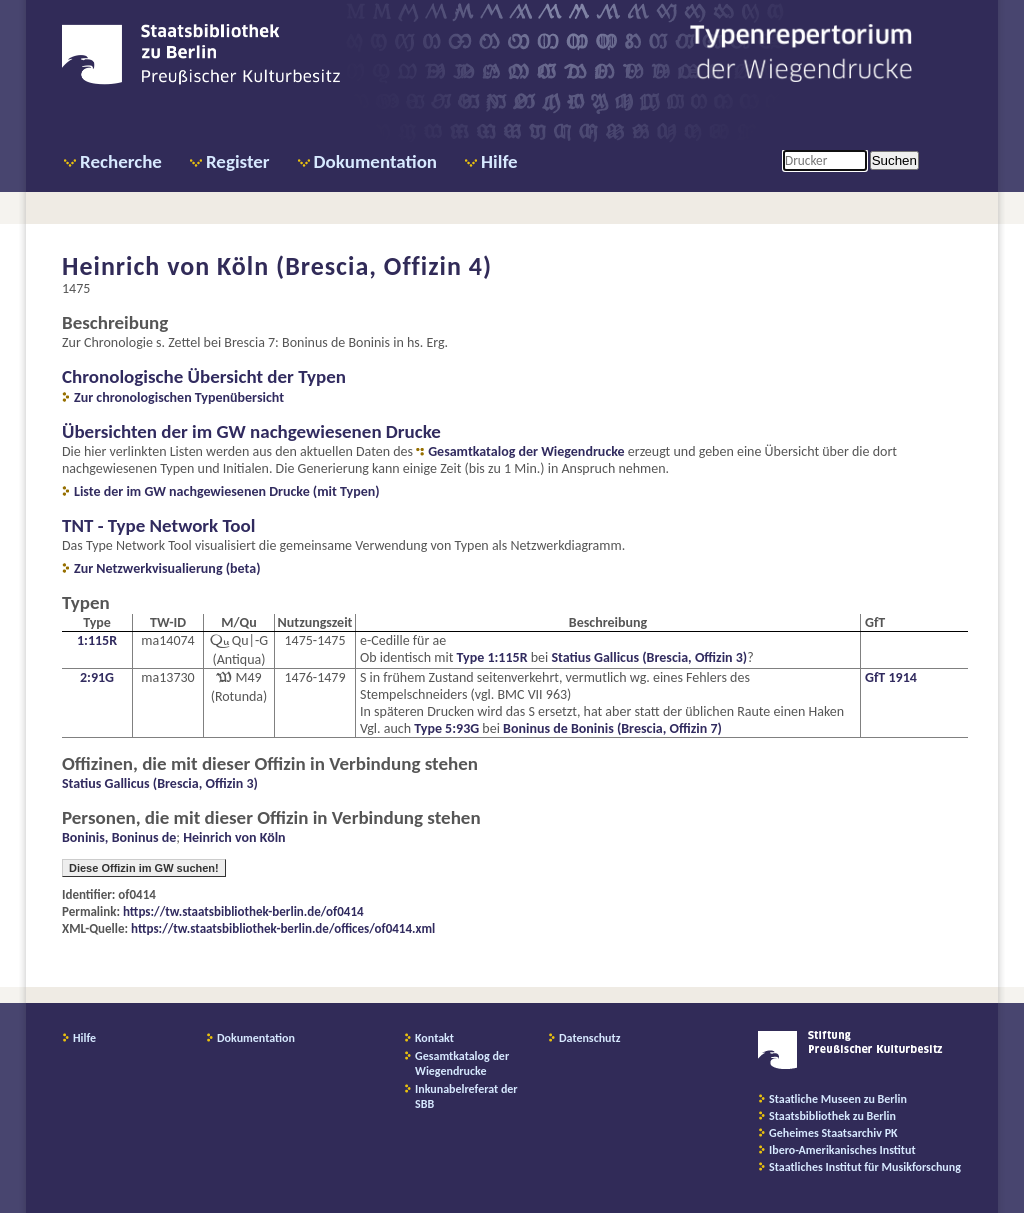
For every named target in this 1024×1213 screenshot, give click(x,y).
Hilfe (499, 161)
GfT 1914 (891, 677)
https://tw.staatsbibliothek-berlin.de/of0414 (243, 911)
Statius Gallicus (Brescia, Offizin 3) (649, 657)
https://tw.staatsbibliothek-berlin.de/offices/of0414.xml (283, 928)
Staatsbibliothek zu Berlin (832, 1116)
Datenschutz (590, 1038)
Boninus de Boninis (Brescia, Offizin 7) (612, 728)
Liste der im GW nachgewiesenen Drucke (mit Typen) (227, 491)
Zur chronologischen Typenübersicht (179, 397)
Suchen (894, 160)
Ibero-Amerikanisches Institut (842, 1150)
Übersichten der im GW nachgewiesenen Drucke (251, 431)
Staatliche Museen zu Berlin (838, 1099)
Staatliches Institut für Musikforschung (865, 1167)
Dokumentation (375, 161)
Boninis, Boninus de (119, 837)
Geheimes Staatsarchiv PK (833, 1133)
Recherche (121, 161)
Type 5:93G (446, 728)
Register (238, 161)
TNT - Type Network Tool (158, 525)
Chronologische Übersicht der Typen (204, 376)
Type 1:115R (492, 657)
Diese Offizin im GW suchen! (144, 868)
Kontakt (434, 1038)
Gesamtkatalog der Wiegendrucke (526, 451)
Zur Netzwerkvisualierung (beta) (167, 568)
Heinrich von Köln (234, 837)
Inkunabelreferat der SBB (466, 1096)
